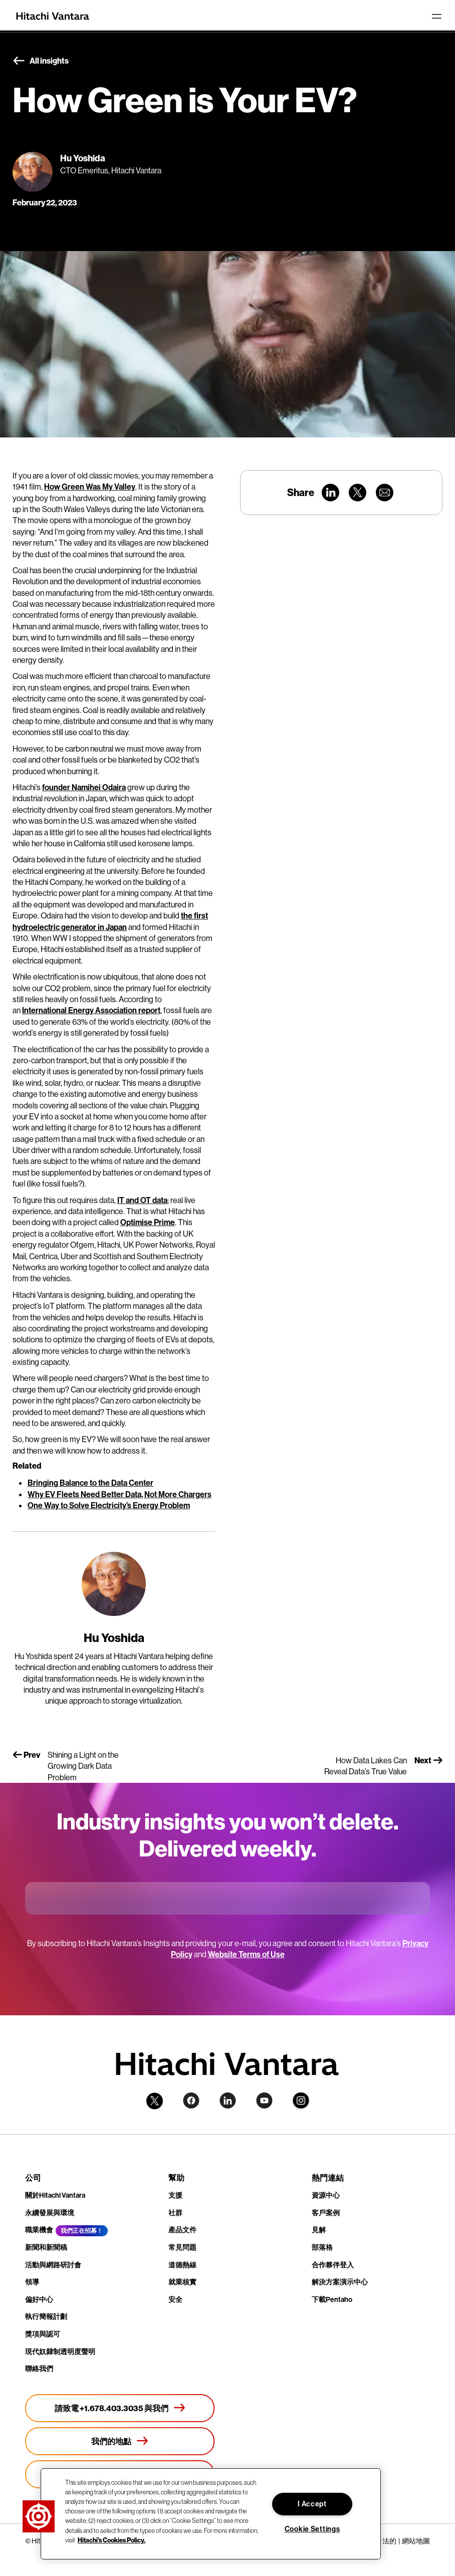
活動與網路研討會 (53, 2264)
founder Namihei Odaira (84, 787)
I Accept (312, 2503)
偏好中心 (39, 2299)
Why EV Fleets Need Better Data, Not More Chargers (119, 1494)
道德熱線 (182, 2264)
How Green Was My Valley (89, 487)
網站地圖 (416, 2540)
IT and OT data (142, 1200)
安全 (175, 2299)
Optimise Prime (147, 1222)
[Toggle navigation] (436, 16)
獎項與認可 (42, 2333)
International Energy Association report (91, 1010)
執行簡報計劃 (46, 2316)
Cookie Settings (312, 2528)
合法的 (385, 2540)
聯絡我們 (39, 2368)
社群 (175, 2212)
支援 (175, 2195)
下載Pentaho (332, 2299)
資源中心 (326, 2195)
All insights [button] (41, 61)
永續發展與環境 (49, 2212)
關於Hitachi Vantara (55, 2195)
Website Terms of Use (246, 1954)
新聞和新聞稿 (46, 2247)
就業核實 (182, 2281)
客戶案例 (326, 2212)
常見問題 (182, 2247)
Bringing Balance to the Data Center (90, 1483)
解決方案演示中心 (340, 2281)
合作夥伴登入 (333, 2264)
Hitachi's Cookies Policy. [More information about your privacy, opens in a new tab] (111, 2540)
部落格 (322, 2247)
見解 (319, 2229)
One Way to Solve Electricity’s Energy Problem (109, 1505)
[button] (39, 2516)
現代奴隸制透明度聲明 (60, 2351)
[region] (210, 2514)
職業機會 (39, 2229)
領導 (32, 2281)
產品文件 (182, 2229)
